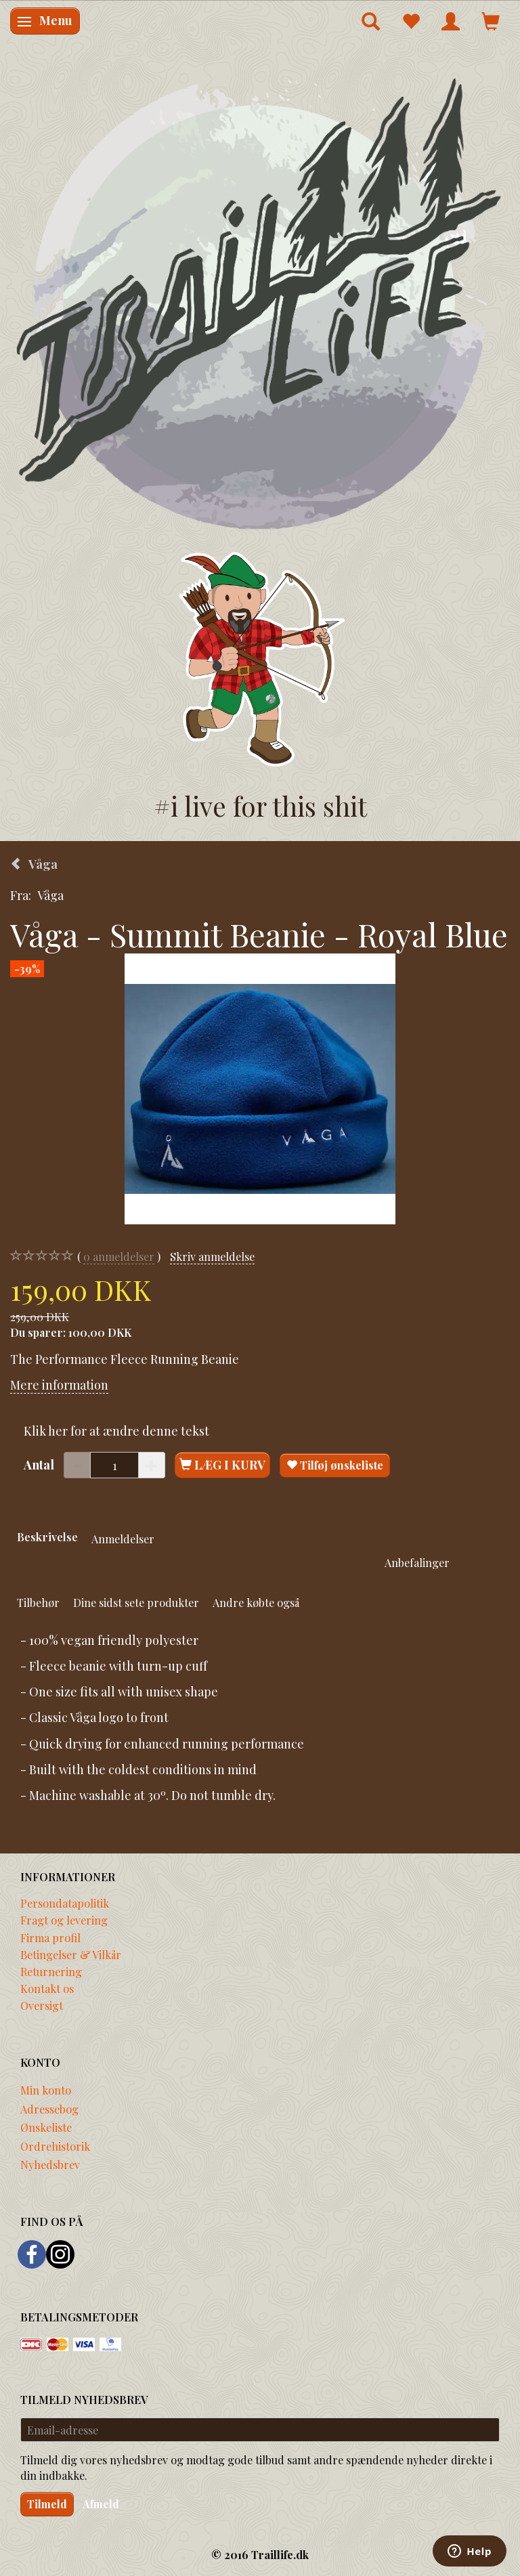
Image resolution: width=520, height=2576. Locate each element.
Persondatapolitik (64, 1902)
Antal (40, 1465)
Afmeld (101, 2504)
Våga (50, 895)
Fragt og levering (64, 1919)
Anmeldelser (122, 1538)
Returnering (51, 1971)
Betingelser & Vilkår (70, 1954)
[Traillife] (260, 302)
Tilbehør (38, 1602)
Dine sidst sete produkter (136, 1602)
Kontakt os (47, 1988)
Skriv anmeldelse (212, 1256)
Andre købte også (256, 1602)
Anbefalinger (417, 1562)
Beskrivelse (47, 1536)
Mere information (59, 1385)
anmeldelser (118, 1256)
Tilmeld (47, 2504)
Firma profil (50, 1937)
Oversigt (41, 2005)
